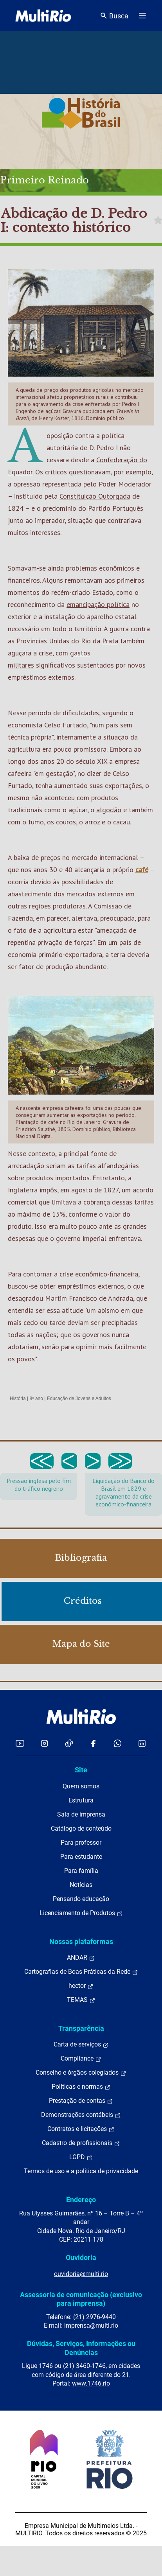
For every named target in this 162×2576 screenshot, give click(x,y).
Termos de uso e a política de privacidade (81, 2171)
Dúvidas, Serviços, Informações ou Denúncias (81, 2347)
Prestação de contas (81, 2101)
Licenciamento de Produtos (81, 1913)
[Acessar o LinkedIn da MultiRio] (142, 1743)
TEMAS (81, 2000)
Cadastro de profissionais (81, 2143)
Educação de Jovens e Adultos (79, 1398)
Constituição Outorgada (94, 496)
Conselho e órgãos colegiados (81, 2073)
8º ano (36, 1398)
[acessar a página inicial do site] (43, 15)
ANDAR (81, 1958)
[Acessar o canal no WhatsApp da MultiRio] (117, 1743)
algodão (108, 809)
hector (81, 1986)
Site (81, 1770)
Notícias (81, 1884)
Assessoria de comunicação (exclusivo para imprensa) (81, 2299)
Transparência (81, 2028)
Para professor (81, 1842)
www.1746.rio (91, 2383)
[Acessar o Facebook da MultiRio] (93, 1743)
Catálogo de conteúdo (81, 1828)
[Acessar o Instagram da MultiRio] (44, 1743)
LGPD (81, 2157)
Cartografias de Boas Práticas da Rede (81, 1972)
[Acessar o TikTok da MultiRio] (69, 1743)
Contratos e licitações (81, 2129)
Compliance (81, 2059)
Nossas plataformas (81, 1941)
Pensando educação (81, 1899)
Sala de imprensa (81, 1814)
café (141, 869)
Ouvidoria (81, 2257)
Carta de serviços (81, 2044)
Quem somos (81, 1786)
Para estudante (81, 1856)
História (18, 1398)
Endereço (81, 2199)
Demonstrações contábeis (81, 2115)
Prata (110, 640)
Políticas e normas (81, 2087)
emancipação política (98, 604)
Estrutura (81, 1800)
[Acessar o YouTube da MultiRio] (20, 1743)
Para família (81, 1870)
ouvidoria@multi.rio (81, 2274)
